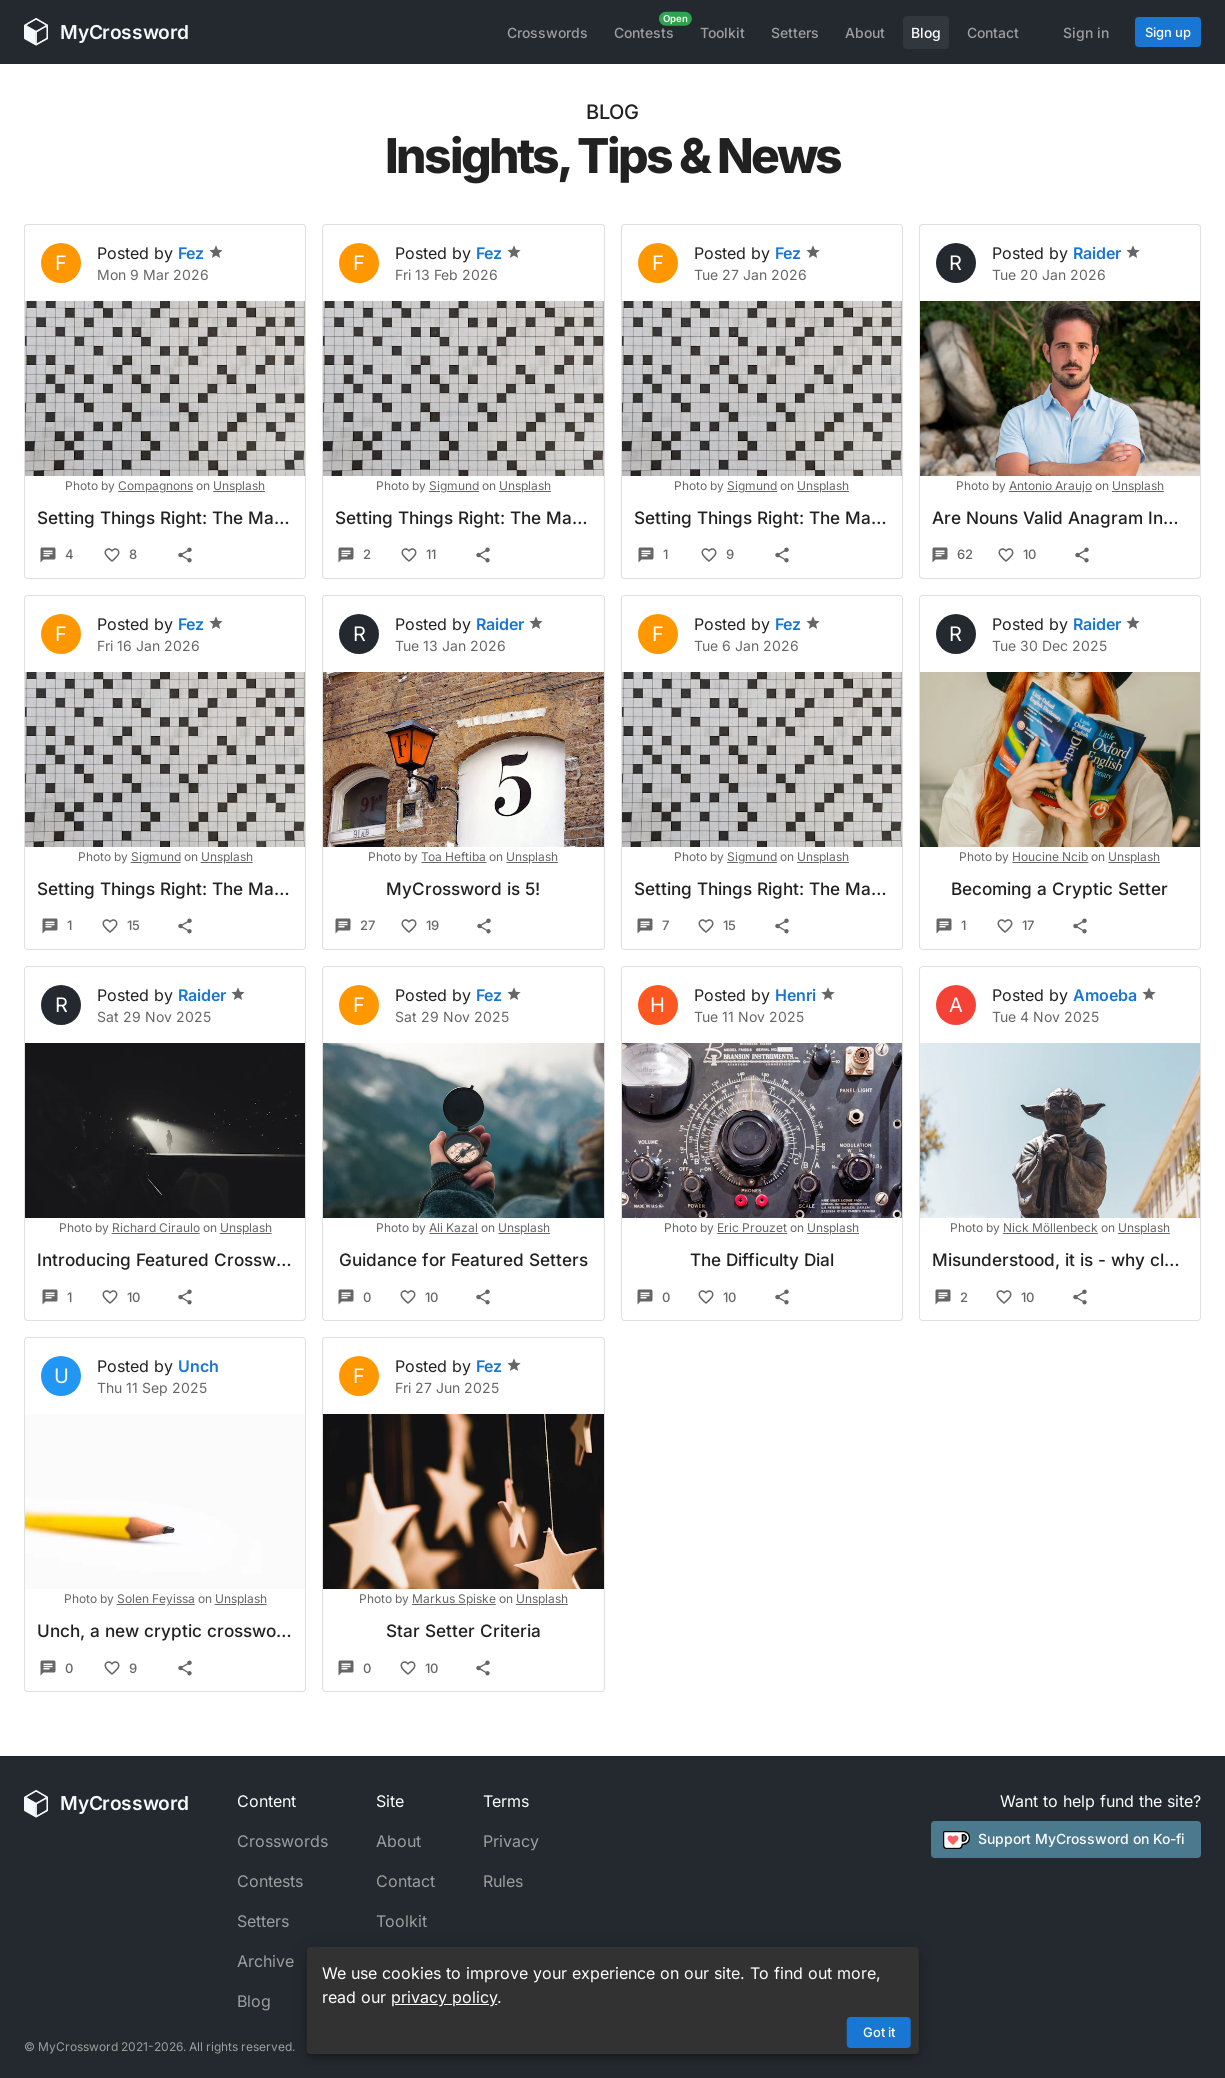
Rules (503, 1881)
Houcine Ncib (1050, 856)
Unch (198, 1366)
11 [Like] (418, 555)
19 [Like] (419, 926)
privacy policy (444, 1997)
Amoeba (1115, 995)
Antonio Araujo (1050, 485)
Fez (201, 253)
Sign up (1168, 32)
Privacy (511, 1841)
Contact (993, 32)
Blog (926, 32)
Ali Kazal (453, 1227)
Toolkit (722, 32)
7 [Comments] (652, 926)
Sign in (1086, 32)
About (865, 32)
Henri (805, 995)
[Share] (185, 555)
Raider (1107, 253)
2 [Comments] (354, 555)
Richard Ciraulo (156, 1227)
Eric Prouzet (752, 1227)
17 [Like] (1015, 926)
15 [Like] (120, 926)
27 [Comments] (354, 926)
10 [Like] (1016, 555)
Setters (795, 32)
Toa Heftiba (453, 856)
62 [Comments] (952, 555)
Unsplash (239, 485)
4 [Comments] (56, 555)
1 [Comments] (652, 555)
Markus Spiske (454, 1598)
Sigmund (454, 485)
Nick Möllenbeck (1050, 1227)
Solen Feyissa (156, 1598)
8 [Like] (120, 555)
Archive (265, 1961)
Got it (879, 2032)
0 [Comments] (354, 1297)
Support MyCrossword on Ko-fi (1064, 1839)
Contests (644, 32)
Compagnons (155, 485)
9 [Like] (717, 555)
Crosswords (547, 32)
